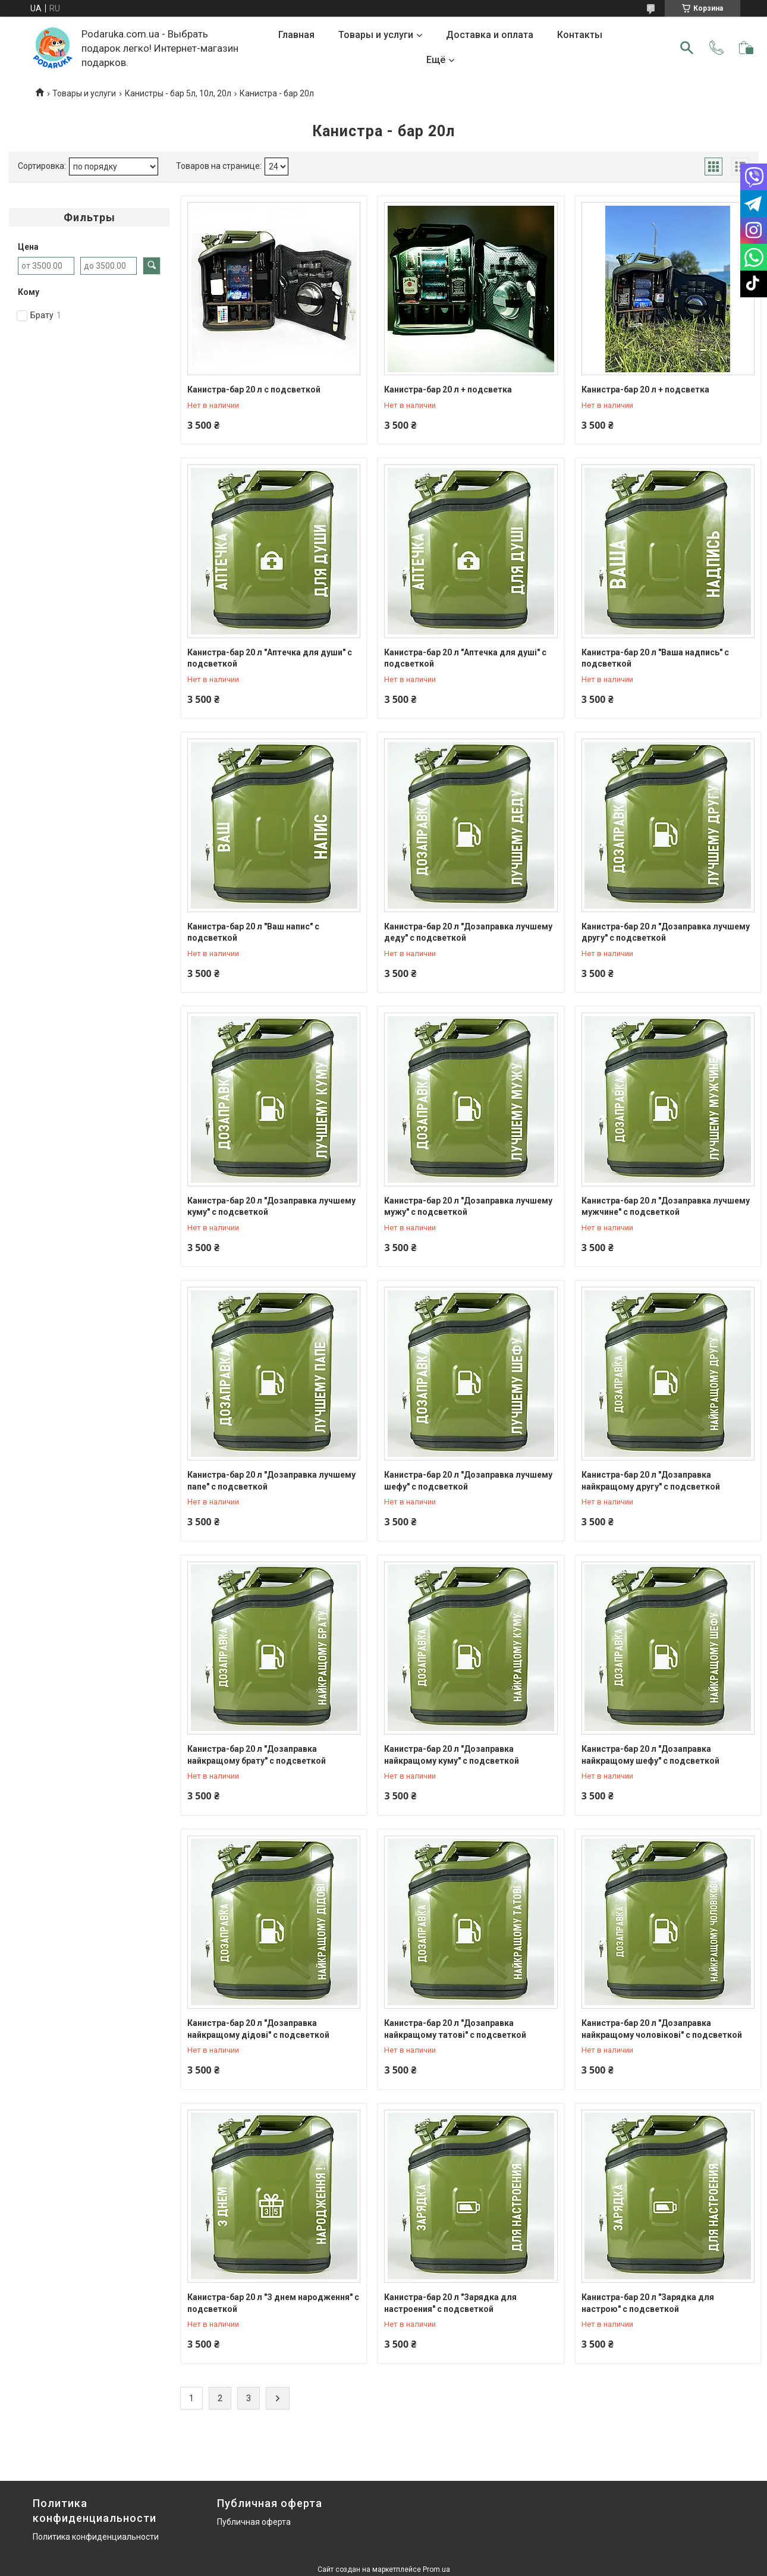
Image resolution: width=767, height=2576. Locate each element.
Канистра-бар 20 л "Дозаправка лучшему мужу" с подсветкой (468, 1206)
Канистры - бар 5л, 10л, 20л (178, 93)
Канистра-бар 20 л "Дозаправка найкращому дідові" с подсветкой (258, 2029)
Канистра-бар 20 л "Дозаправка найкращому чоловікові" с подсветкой (661, 2029)
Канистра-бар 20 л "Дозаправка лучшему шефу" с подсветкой (468, 1480)
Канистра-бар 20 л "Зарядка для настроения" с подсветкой (450, 2303)
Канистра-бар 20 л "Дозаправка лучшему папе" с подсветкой (271, 1480)
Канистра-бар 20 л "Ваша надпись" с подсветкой (655, 658)
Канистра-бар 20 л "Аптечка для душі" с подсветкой (465, 658)
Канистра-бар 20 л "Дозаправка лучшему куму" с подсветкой (271, 1206)
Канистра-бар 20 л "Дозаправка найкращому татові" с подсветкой (455, 2029)
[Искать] (687, 47)
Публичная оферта (254, 2522)
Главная (296, 34)
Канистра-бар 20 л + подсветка (448, 389)
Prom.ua (436, 2569)
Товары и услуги (375, 34)
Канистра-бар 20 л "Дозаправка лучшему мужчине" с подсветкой (665, 1206)
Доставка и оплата (489, 34)
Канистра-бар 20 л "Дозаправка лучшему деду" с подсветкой (468, 932)
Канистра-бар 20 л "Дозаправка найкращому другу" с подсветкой (650, 1480)
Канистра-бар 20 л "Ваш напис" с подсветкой (253, 932)
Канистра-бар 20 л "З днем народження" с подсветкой (273, 2303)
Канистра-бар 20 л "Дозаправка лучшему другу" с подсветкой (665, 932)
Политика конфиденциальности (96, 2537)
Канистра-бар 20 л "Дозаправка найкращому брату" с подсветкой (256, 1754)
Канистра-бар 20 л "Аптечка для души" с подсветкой (269, 658)
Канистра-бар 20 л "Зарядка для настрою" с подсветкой (647, 2303)
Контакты (579, 34)
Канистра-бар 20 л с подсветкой (253, 389)
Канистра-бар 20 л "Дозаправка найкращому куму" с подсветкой (451, 1754)
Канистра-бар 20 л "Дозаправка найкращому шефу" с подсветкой (650, 1754)
